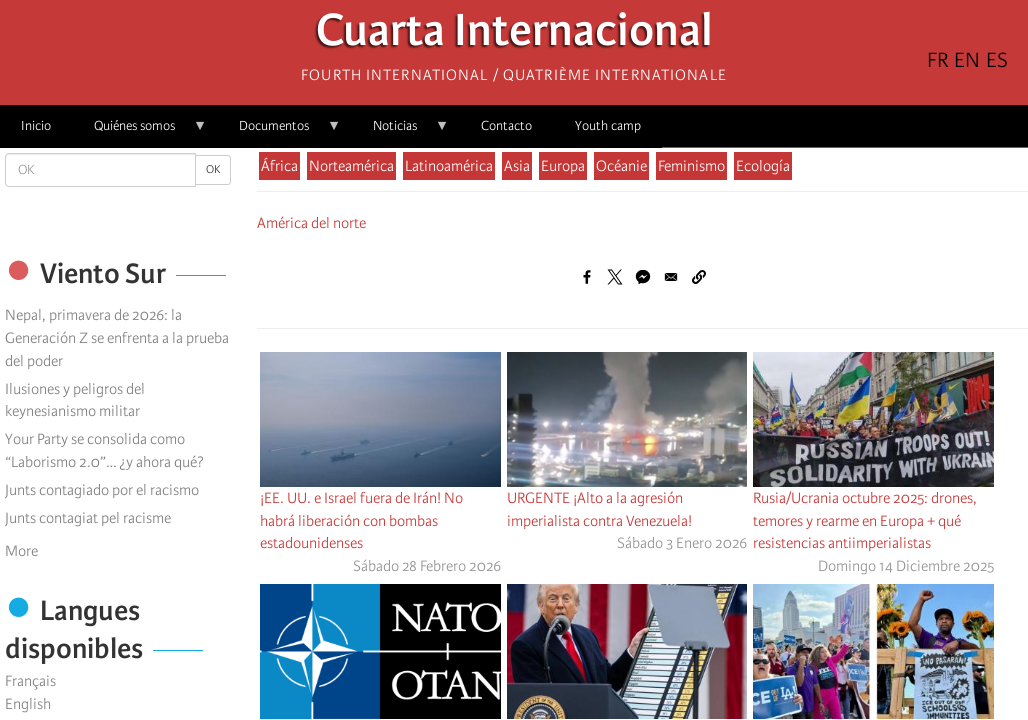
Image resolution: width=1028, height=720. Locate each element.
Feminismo (691, 166)
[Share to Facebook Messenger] (643, 277)
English (28, 704)
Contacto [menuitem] (506, 125)
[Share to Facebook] (587, 277)
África (279, 166)
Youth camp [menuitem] (608, 125)
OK (213, 169)
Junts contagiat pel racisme (88, 518)
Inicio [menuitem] (36, 125)
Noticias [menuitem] (400, 132)
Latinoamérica (449, 166)
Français (30, 681)
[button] (699, 277)
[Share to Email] (671, 277)
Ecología (763, 166)
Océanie (621, 166)
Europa (563, 166)
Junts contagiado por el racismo (102, 490)
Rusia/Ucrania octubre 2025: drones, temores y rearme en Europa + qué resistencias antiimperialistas (865, 521)
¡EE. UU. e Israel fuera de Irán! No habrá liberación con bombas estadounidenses (361, 521)
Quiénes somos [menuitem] (140, 132)
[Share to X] (615, 277)
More (21, 551)
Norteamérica (351, 166)
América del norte (311, 223)
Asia (517, 166)
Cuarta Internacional (514, 35)
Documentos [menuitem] (279, 132)
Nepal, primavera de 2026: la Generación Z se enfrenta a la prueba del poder (117, 338)
